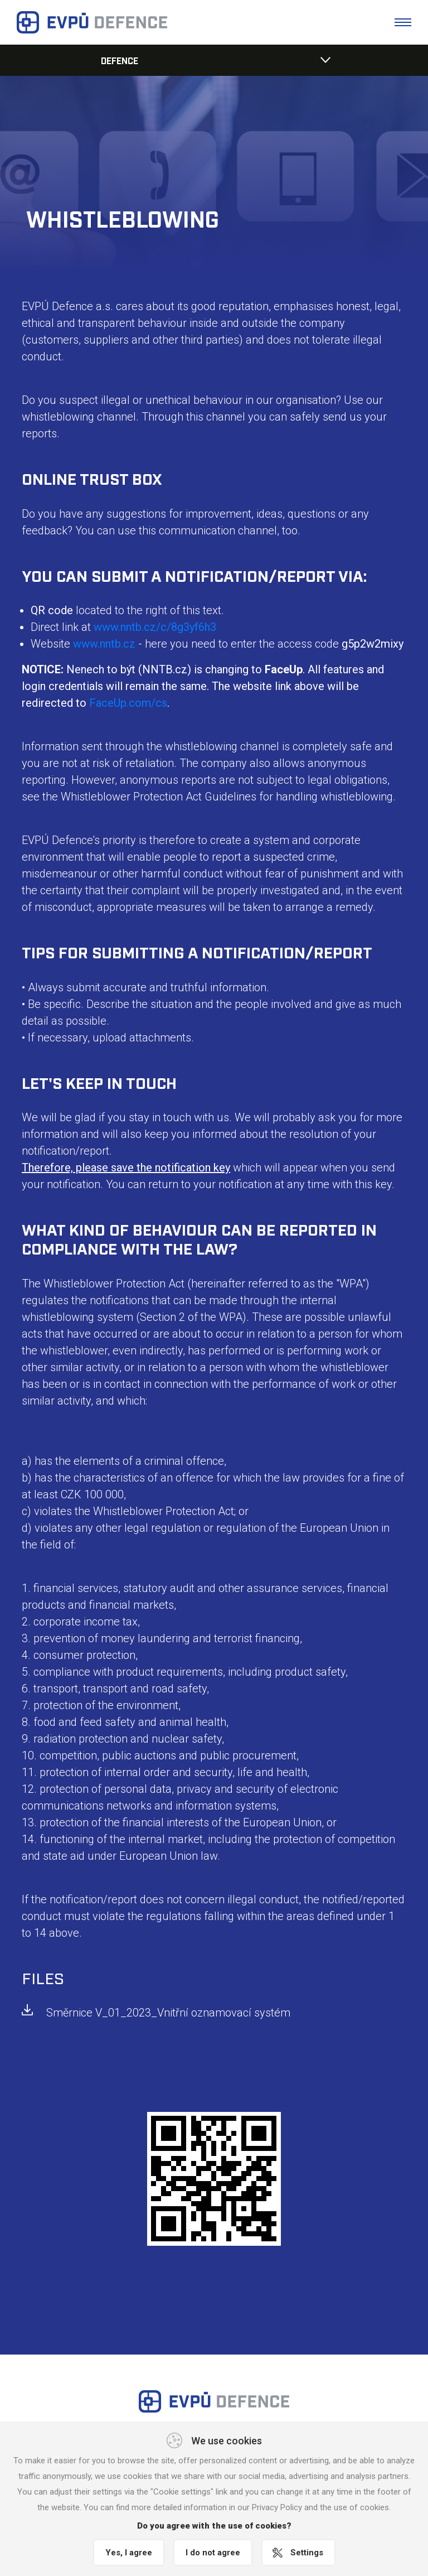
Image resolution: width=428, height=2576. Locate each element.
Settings (306, 2553)
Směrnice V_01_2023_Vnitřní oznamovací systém (168, 2012)
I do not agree (213, 2553)
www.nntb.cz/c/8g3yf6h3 (155, 627)
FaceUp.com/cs (128, 703)
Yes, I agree (128, 2553)
